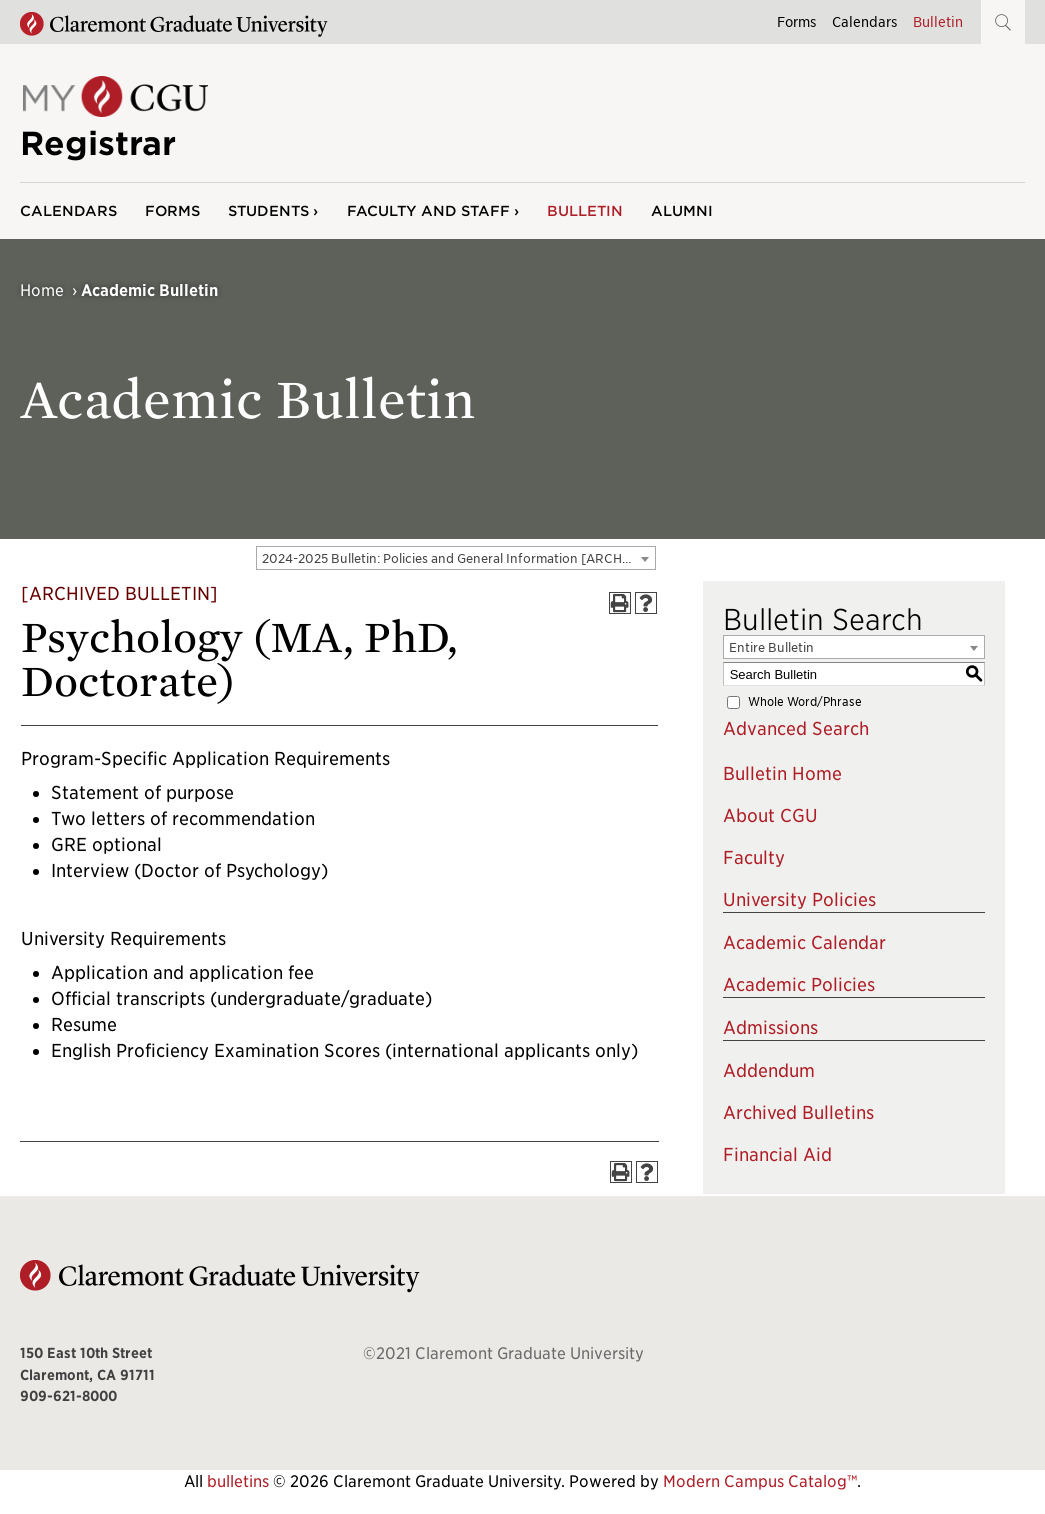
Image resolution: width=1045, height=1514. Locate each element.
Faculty (754, 857)
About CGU (770, 815)
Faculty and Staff (428, 210)
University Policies (799, 899)
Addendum (769, 1070)
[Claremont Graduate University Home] (174, 25)
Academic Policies (799, 984)
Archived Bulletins (798, 1112)
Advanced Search (796, 728)
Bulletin (938, 21)
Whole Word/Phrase (805, 701)
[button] (1003, 22)
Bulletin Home (782, 773)
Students (268, 210)
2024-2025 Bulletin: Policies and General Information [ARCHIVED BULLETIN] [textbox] (458, 558)
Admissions (770, 1027)
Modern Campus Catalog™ (760, 1481)
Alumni (682, 210)
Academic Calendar (804, 942)
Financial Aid (777, 1154)
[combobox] (456, 558)
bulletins (238, 1481)
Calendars (864, 21)
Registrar (98, 143)
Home (42, 290)
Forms (796, 21)
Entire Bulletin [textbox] (771, 647)
